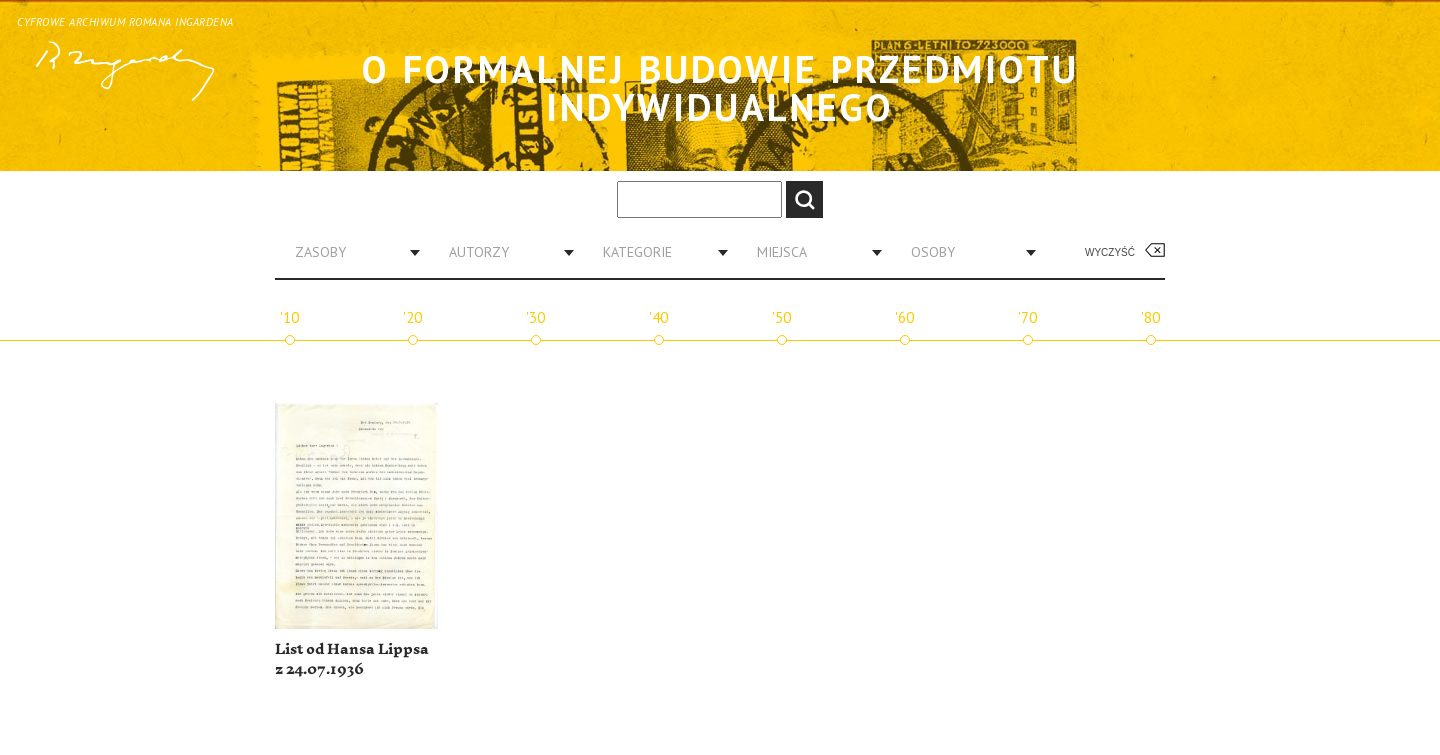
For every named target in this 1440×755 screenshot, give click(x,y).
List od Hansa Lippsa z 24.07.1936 (352, 659)
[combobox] (350, 252)
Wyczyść (1110, 252)
